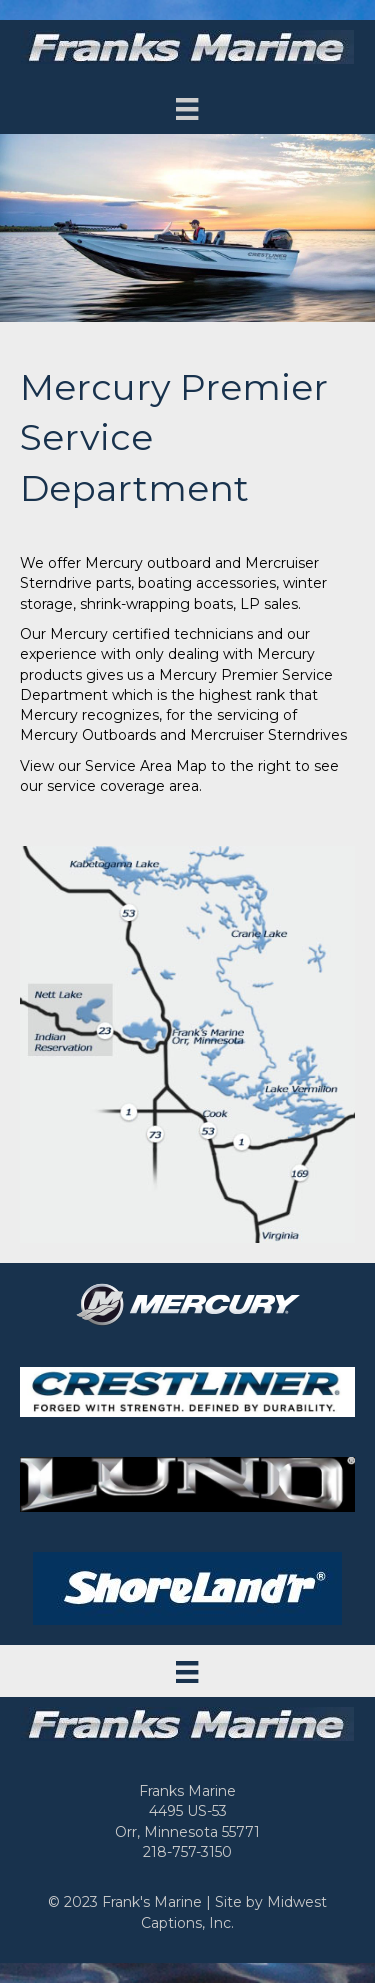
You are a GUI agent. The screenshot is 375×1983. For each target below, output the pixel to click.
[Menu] (187, 109)
